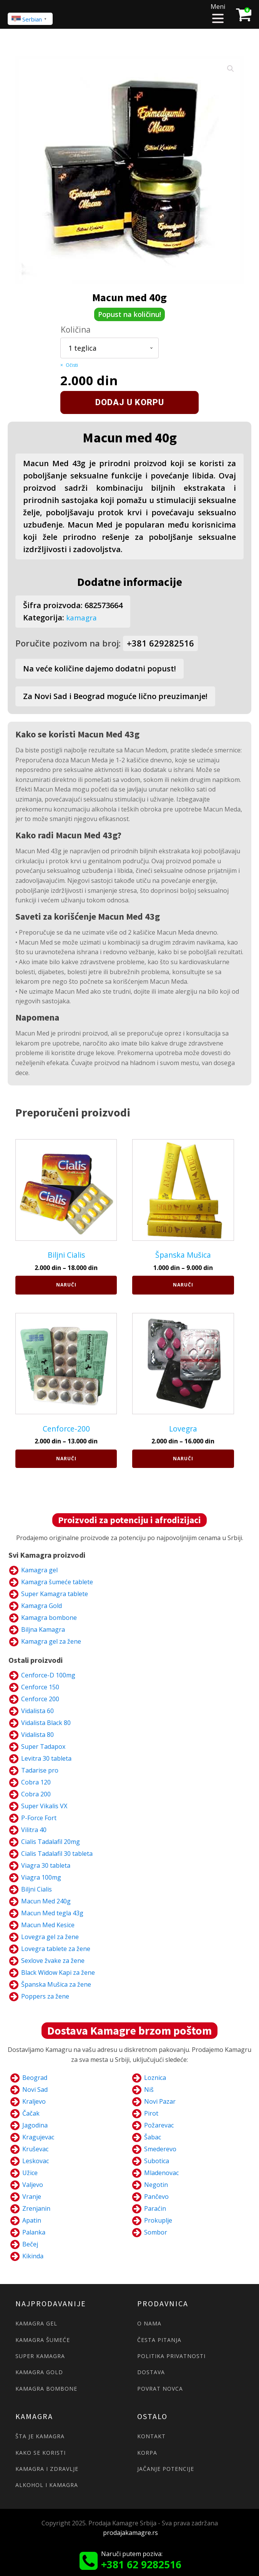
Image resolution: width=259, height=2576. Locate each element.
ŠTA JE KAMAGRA (40, 2435)
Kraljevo (34, 2101)
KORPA (147, 2452)
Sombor (155, 2232)
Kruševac (35, 2148)
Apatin (31, 2220)
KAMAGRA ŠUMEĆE (42, 2339)
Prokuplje (158, 2220)
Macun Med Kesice (48, 1924)
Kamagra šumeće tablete (57, 1581)
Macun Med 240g (46, 1901)
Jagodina (35, 2125)
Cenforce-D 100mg (48, 1675)
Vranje (31, 2196)
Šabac (152, 2136)
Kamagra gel (39, 1569)
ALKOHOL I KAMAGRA (46, 2484)
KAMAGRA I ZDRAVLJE (46, 2468)
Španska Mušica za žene (56, 1984)
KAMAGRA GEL (36, 2323)
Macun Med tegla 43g (52, 1912)
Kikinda (32, 2255)
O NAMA (149, 2323)
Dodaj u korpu (129, 402)
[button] (230, 69)
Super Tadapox (43, 1746)
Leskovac (35, 2160)
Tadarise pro (39, 1770)
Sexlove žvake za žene (53, 1960)
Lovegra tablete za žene (55, 1948)
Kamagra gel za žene (51, 1641)
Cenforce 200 (40, 1698)
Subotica (156, 2160)
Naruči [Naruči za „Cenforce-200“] (66, 1458)
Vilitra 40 (33, 1829)
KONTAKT (151, 2435)
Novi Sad (35, 2089)
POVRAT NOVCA (160, 2388)
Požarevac (159, 2125)
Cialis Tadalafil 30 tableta (57, 1853)
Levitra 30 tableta (46, 1758)
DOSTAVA (151, 2371)
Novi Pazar (160, 2101)
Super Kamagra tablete (54, 1593)
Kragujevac (38, 2136)
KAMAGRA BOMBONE (46, 2388)
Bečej (30, 2244)
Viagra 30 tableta (45, 1865)
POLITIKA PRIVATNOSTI (171, 2355)
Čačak (31, 2113)
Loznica (155, 2077)
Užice (30, 2172)
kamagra (82, 617)
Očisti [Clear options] (72, 365)
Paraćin (155, 2208)
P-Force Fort (38, 1817)
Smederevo (160, 2148)
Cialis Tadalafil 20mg (50, 1841)
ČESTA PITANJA (159, 2339)
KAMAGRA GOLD (39, 2371)
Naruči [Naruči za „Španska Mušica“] (183, 1284)
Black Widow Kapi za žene (58, 1972)
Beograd (34, 2077)
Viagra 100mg (41, 1877)
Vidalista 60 (37, 1710)
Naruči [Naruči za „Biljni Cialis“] (66, 1284)
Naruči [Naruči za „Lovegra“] (183, 1458)
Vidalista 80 (37, 1734)
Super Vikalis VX (44, 1805)
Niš (149, 2089)
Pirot (151, 2113)
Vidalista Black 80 (46, 1722)
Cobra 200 (36, 1793)
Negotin (156, 2184)
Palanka (33, 2232)
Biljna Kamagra (43, 1629)
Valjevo (32, 2184)
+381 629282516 (160, 642)
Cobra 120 (36, 1782)
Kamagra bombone (49, 1617)
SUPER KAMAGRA (40, 2355)
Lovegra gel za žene (50, 1936)
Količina (76, 329)
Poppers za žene (45, 1996)
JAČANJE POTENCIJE (165, 2468)
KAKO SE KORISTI (40, 2452)
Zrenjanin (36, 2208)
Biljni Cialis (36, 1889)
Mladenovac (161, 2172)
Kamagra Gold (41, 1605)
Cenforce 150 (40, 1686)
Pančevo (156, 2196)
